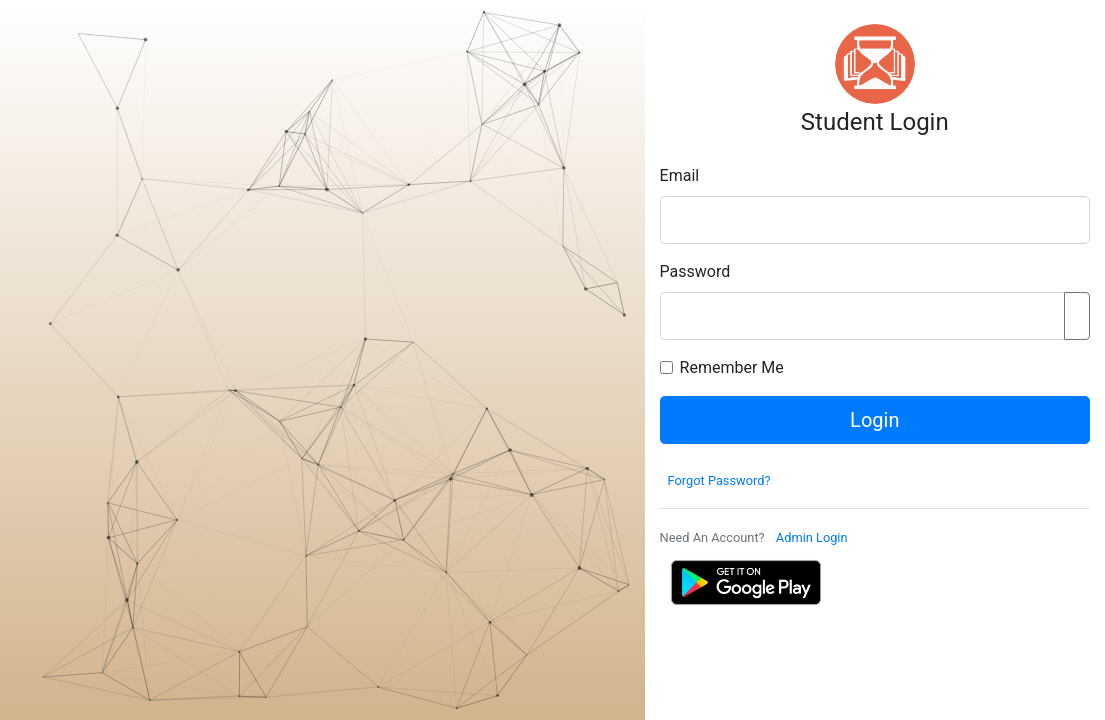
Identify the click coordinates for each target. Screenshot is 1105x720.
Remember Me (732, 367)
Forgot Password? (719, 480)
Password (695, 271)
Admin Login (812, 537)
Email (680, 175)
